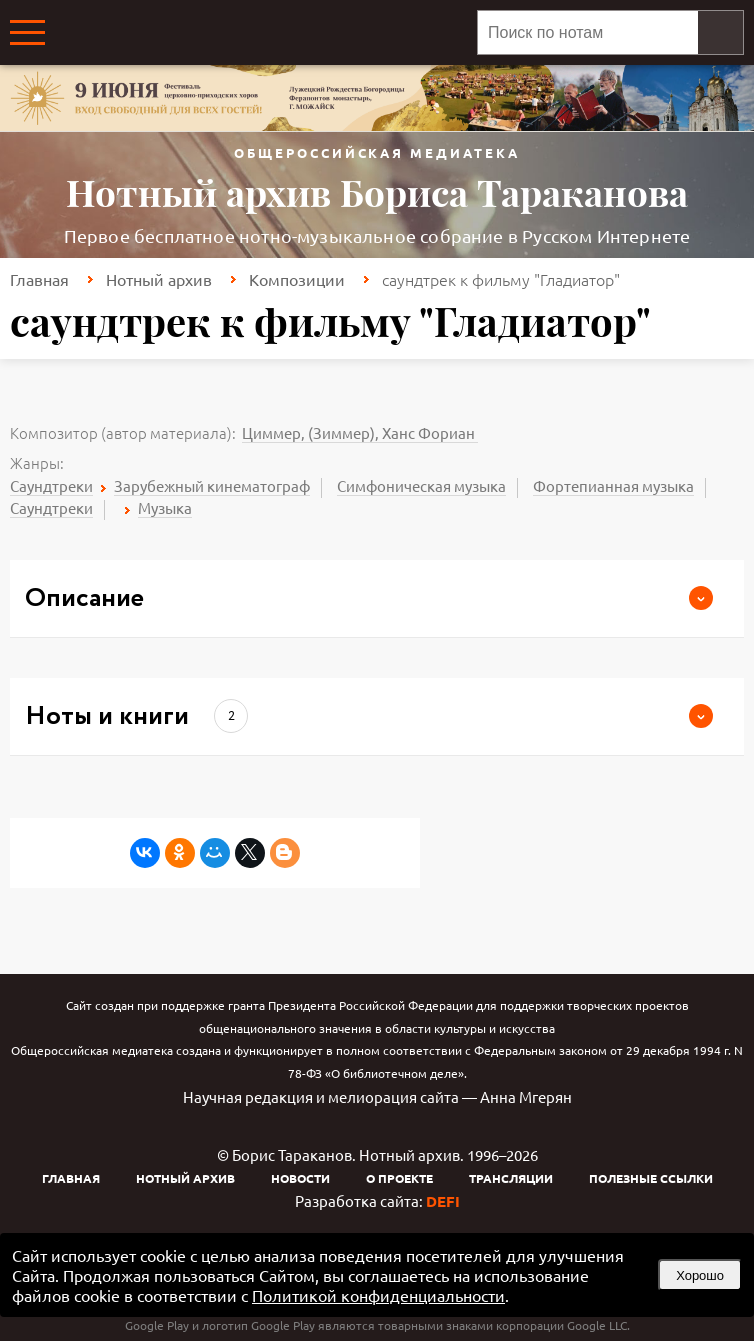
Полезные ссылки (651, 1178)
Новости (300, 1178)
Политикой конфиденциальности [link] (378, 1295)
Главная (39, 279)
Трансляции (511, 1178)
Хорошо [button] (700, 1275)
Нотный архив (159, 279)
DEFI (443, 1201)
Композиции (297, 279)
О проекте (399, 1178)
